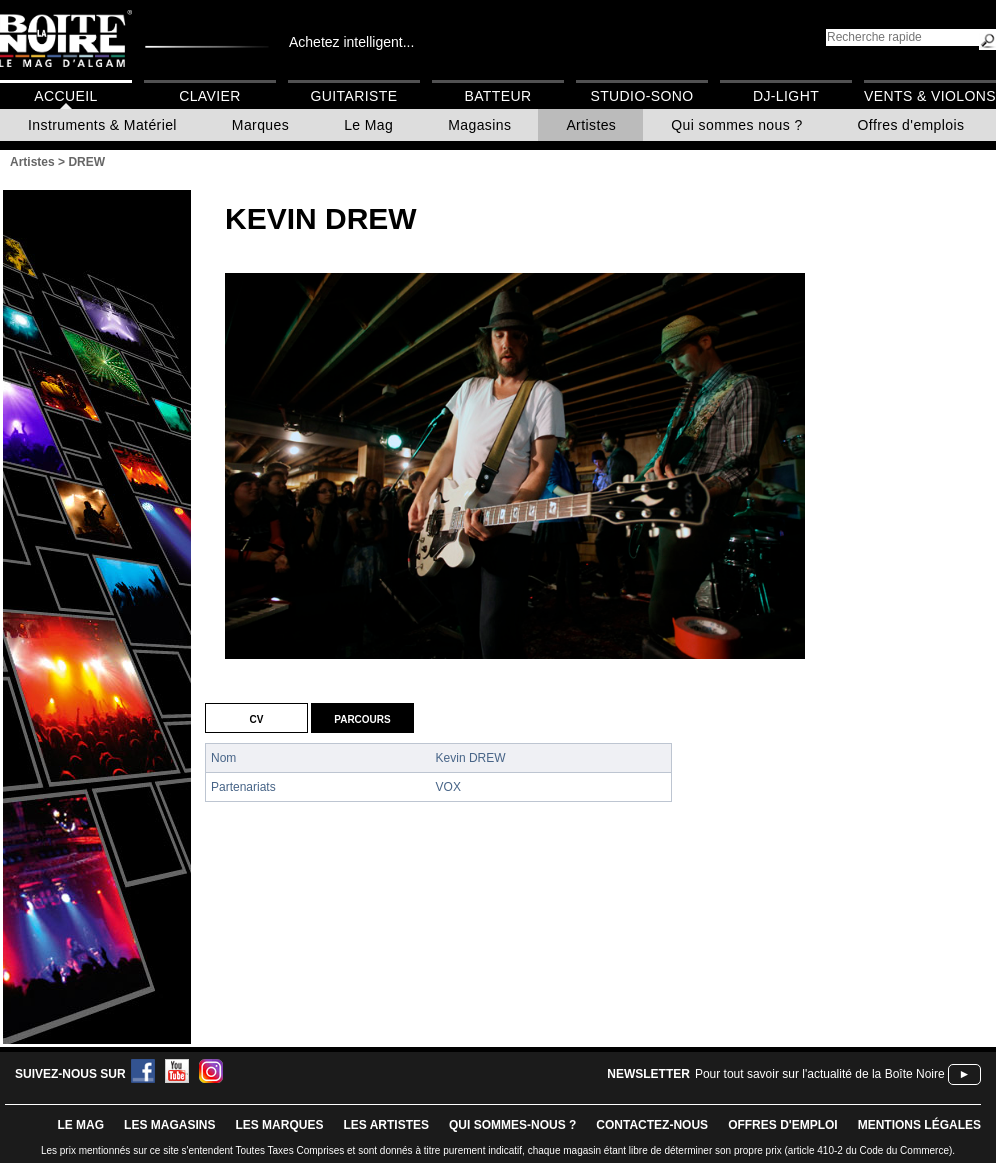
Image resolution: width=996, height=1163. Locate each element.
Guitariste (354, 96)
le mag (80, 1125)
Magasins (479, 125)
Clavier (210, 96)
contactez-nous (652, 1125)
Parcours (362, 718)
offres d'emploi (783, 1125)
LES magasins (169, 1125)
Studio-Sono (641, 96)
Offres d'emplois (911, 125)
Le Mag (368, 125)
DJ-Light (786, 96)
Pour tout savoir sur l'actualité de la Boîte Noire (820, 1074)
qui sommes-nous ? (512, 1125)
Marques (260, 125)
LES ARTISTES (386, 1125)
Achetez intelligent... (351, 42)
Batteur (497, 96)
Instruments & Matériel (102, 125)
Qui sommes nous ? (736, 125)
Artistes (591, 125)
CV (257, 718)
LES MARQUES (279, 1125)
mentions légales (919, 1125)
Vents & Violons (930, 96)
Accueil (65, 96)
